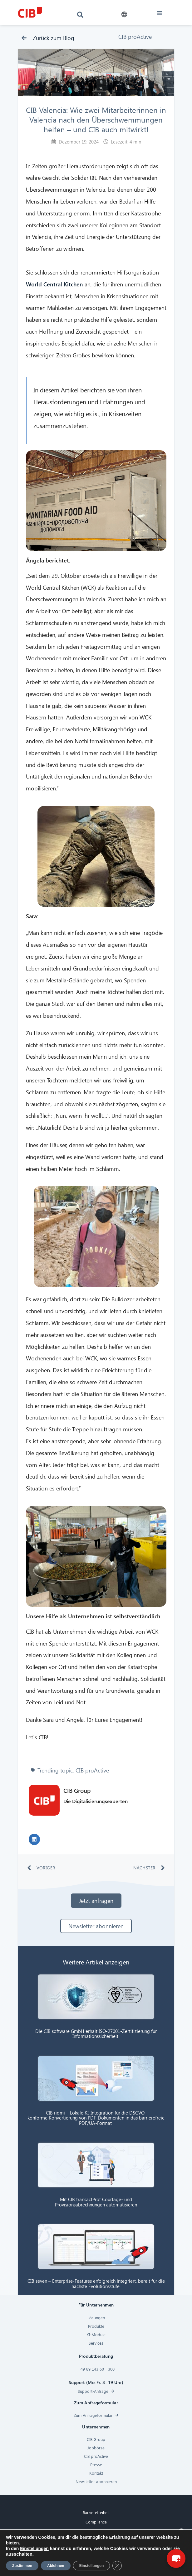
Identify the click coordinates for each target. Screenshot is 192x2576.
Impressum (96, 2550)
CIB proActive (135, 36)
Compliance (96, 2521)
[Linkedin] (89, 2570)
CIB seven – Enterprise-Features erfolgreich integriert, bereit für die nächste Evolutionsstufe (96, 2283)
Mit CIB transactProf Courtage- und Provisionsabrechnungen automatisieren (96, 2202)
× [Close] (181, 2531)
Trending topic (55, 1770)
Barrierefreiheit (96, 2512)
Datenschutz (96, 2540)
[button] (124, 14)
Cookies (96, 2531)
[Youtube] (103, 2570)
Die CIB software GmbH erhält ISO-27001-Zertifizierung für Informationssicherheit (96, 2033)
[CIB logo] (30, 12)
